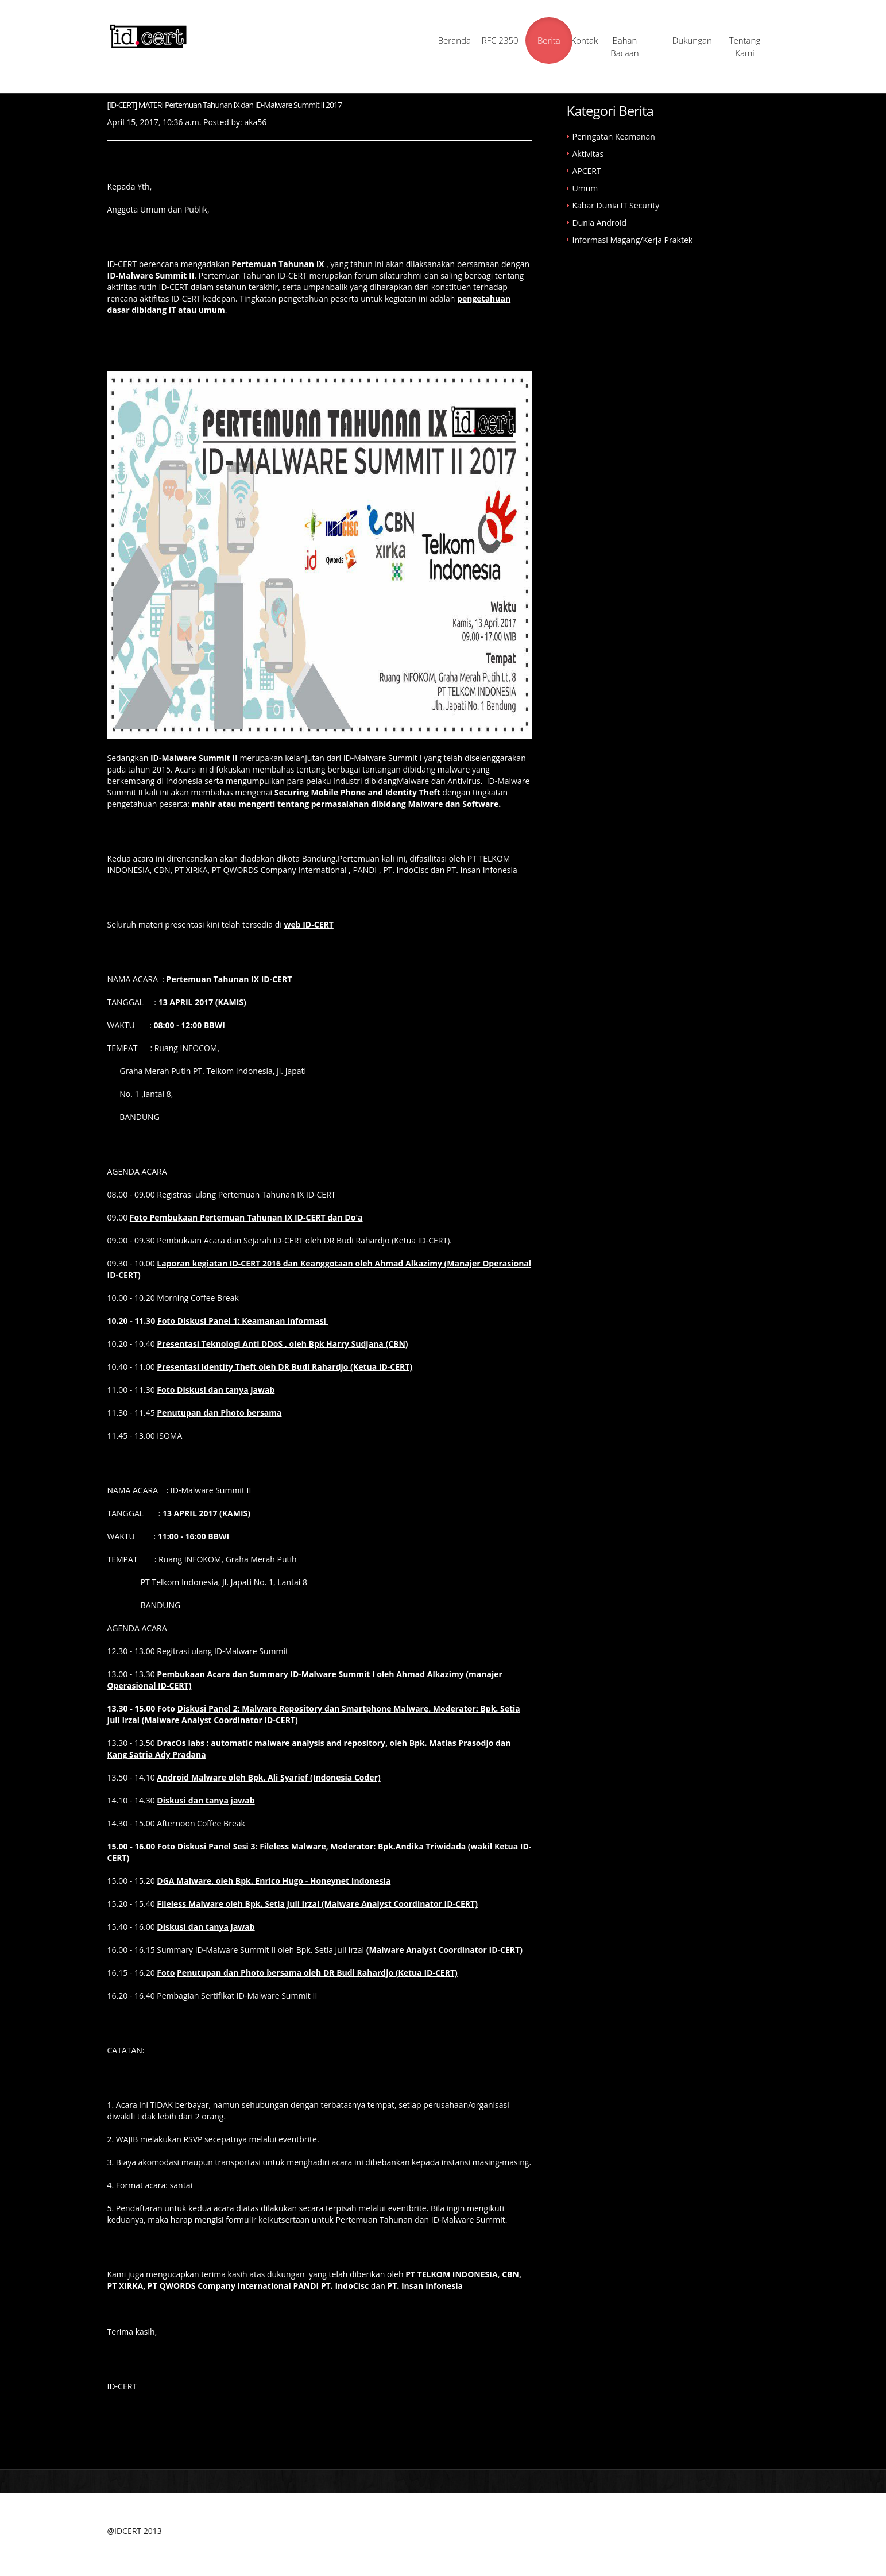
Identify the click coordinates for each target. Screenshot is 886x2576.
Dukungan (688, 41)
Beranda (383, 41)
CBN (162, 871)
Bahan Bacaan (627, 47)
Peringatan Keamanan (613, 138)
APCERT (586, 172)
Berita (505, 41)
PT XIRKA (191, 871)
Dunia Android (599, 224)
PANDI (365, 871)
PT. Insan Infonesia (482, 871)
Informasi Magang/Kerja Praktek (632, 241)
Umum (585, 189)
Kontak (566, 41)
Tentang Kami (749, 47)
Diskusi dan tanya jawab (205, 1928)
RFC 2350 (445, 41)
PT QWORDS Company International (279, 871)
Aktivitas (588, 155)
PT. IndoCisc (406, 871)
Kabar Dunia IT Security (616, 207)
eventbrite (297, 2140)
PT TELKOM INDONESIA (451, 2275)
